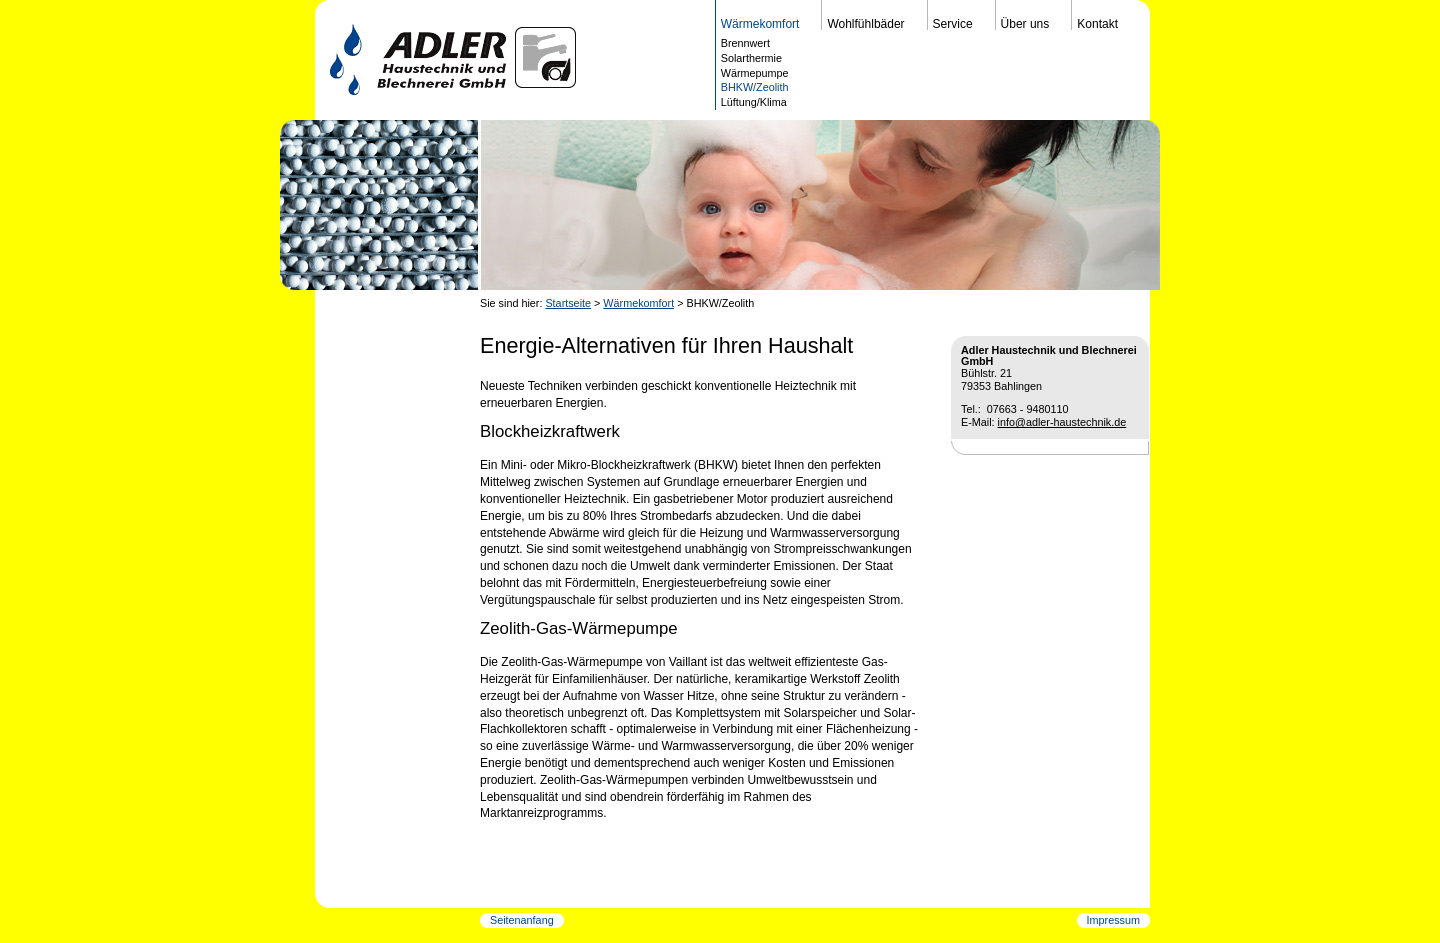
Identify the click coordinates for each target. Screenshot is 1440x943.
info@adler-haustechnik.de (1062, 422)
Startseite (568, 303)
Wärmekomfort (638, 303)
